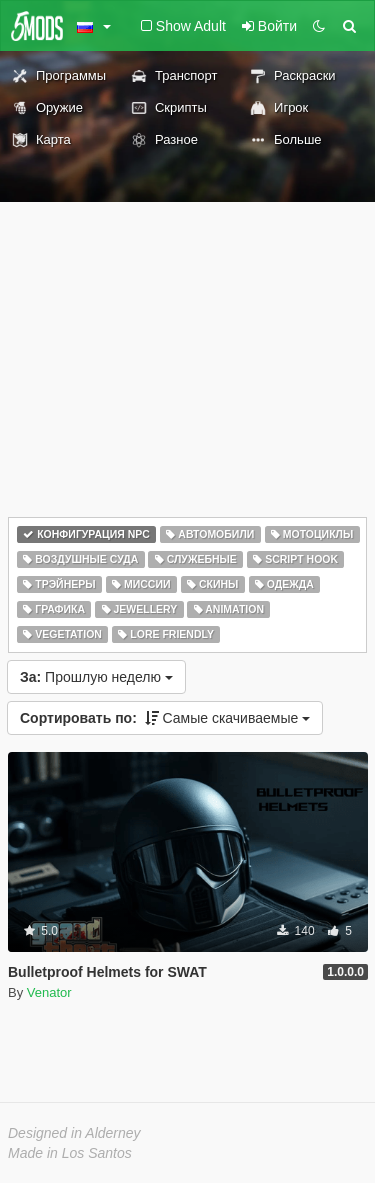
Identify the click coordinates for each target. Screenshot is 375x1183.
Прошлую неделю (96, 677)
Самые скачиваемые (165, 718)
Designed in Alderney (74, 1133)
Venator (49, 992)
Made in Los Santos (70, 1153)
